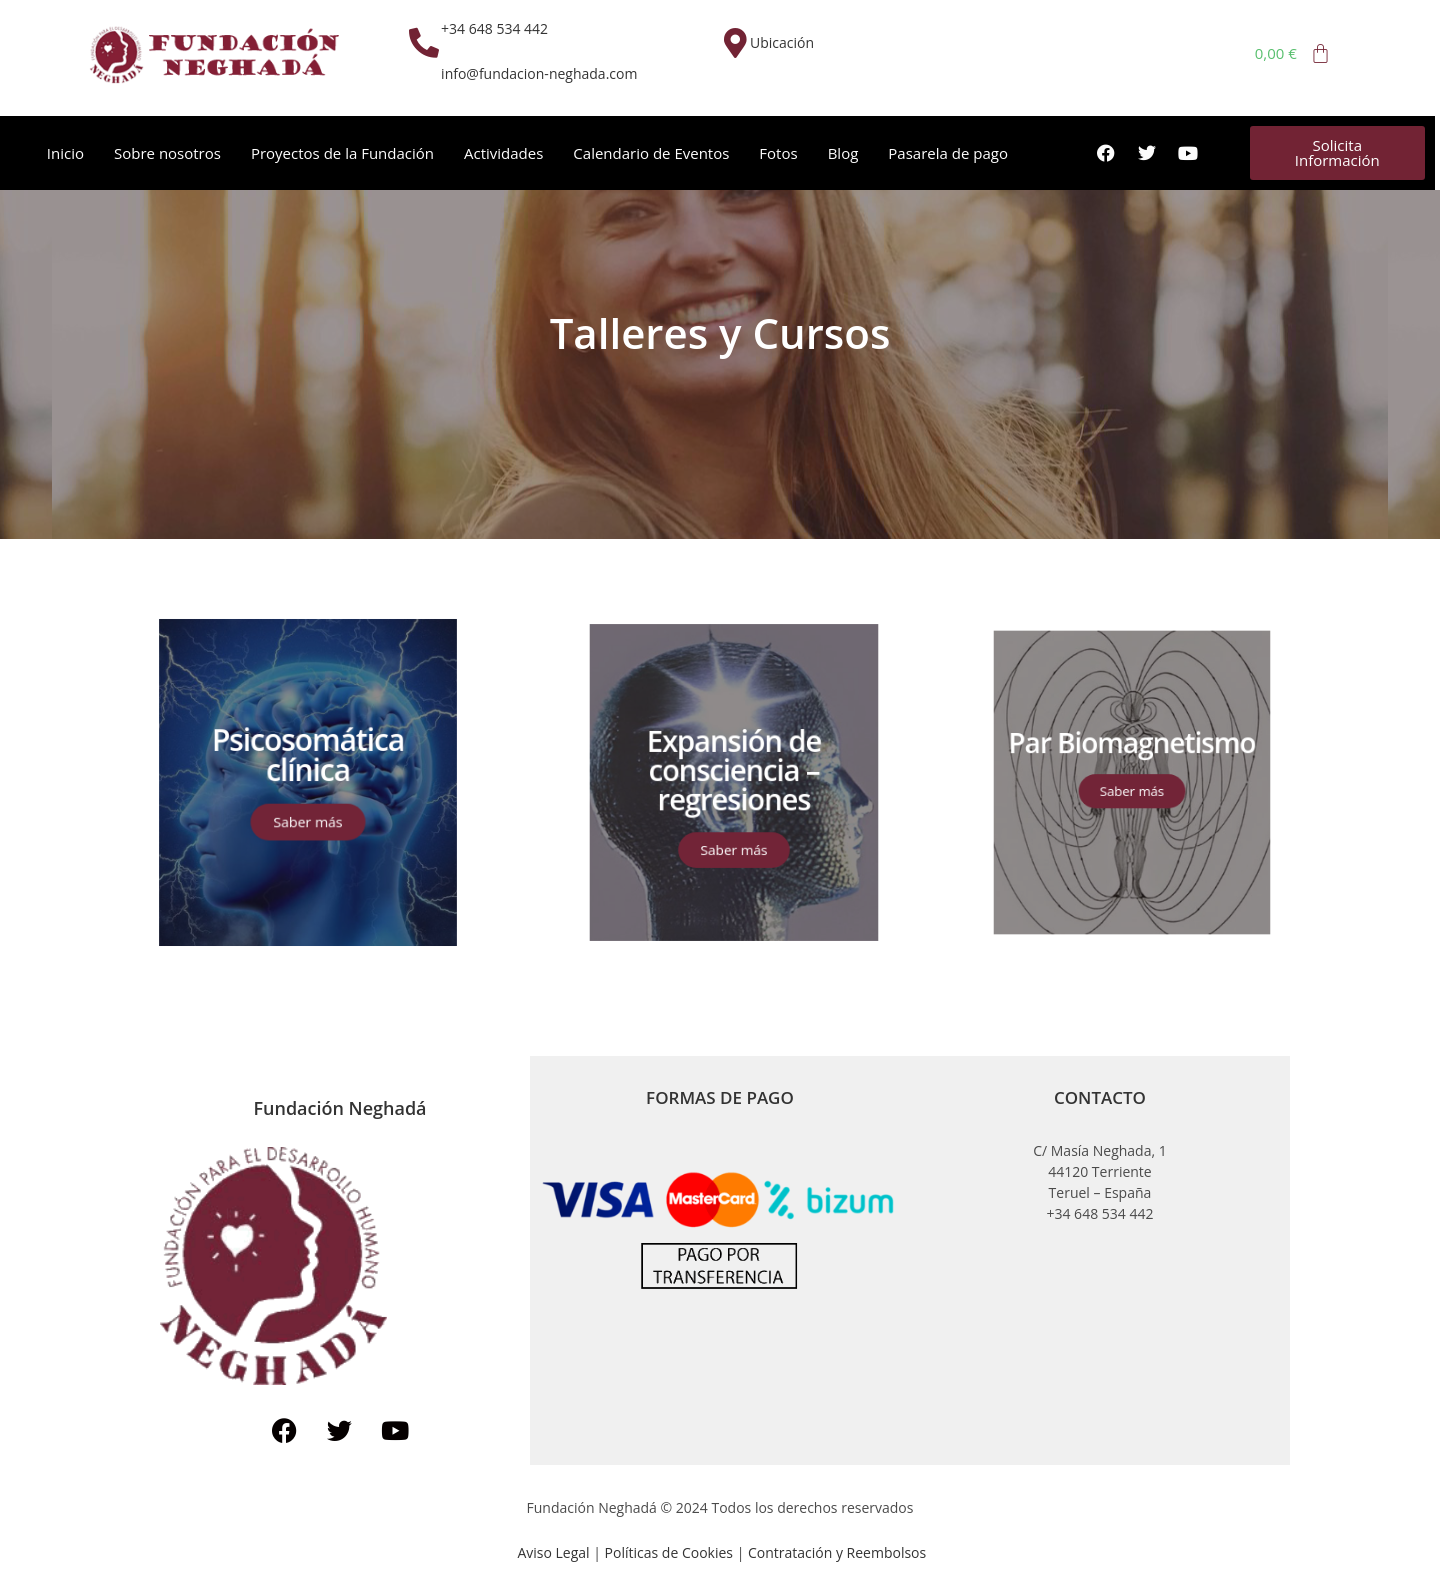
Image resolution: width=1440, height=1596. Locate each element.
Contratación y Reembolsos (837, 1552)
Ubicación (782, 42)
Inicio (65, 153)
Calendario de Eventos (651, 153)
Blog (843, 153)
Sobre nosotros (167, 153)
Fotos (778, 153)
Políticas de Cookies (671, 1552)
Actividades (503, 153)
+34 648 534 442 (494, 28)
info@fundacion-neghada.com (539, 73)
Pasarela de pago (948, 153)
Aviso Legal (553, 1552)
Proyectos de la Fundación (342, 153)
